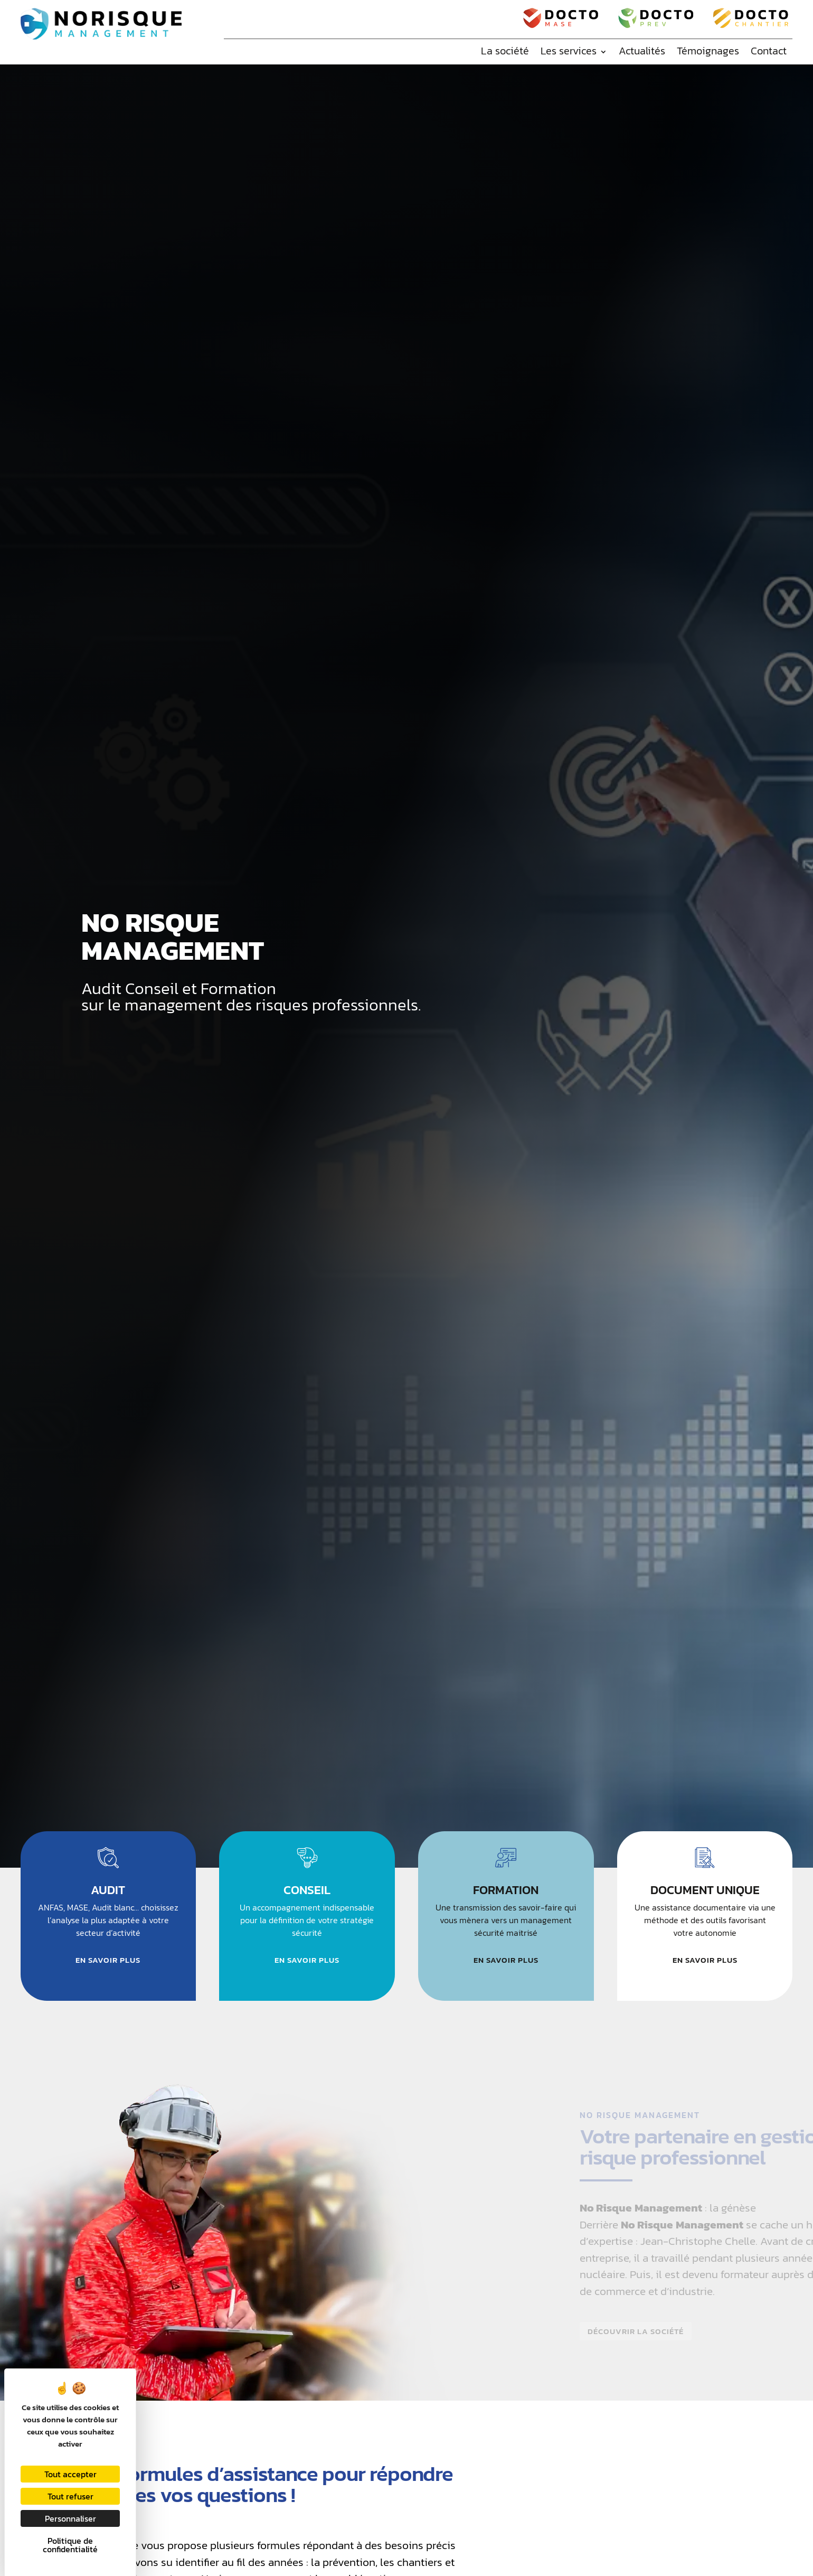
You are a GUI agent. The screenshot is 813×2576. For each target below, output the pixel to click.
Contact (769, 51)
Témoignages (708, 51)
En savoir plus (107, 1960)
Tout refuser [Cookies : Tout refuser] (70, 2496)
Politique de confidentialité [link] (70, 2544)
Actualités (642, 51)
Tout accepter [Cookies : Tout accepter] (70, 2474)
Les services (569, 51)
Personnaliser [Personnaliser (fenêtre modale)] (70, 2518)
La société (505, 51)
